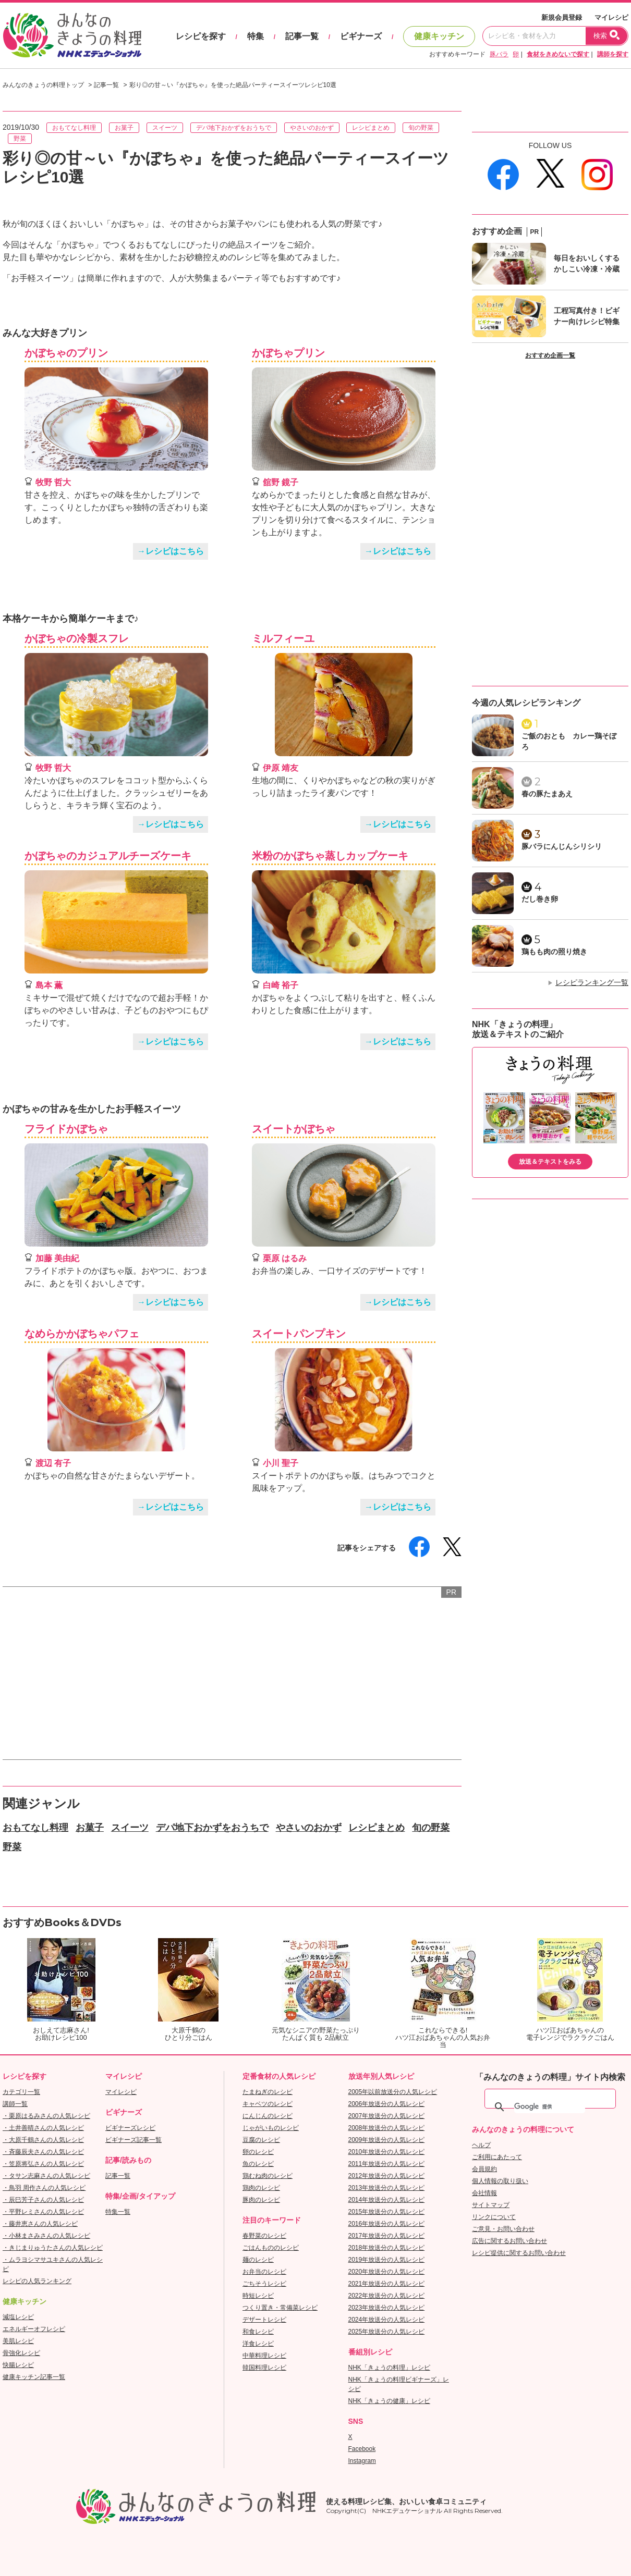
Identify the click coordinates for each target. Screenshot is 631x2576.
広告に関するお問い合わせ (509, 2241)
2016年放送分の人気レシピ (386, 2223)
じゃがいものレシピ (270, 2127)
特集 (255, 36)
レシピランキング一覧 (591, 982)
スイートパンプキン (299, 1333)
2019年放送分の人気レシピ (386, 2259)
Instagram (362, 2460)
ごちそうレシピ (264, 2283)
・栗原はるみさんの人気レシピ (46, 2115)
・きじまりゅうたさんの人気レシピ (53, 2247)
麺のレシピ (258, 2259)
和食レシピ (258, 2331)
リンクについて (494, 2217)
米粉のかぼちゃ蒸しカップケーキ (330, 855)
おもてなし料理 (74, 127)
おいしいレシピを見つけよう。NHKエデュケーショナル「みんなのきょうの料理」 (73, 35)
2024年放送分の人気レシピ (386, 2319)
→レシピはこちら (170, 551)
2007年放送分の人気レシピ (386, 2115)
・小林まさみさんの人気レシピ (46, 2235)
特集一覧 (117, 2211)
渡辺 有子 (53, 1463)
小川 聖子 (280, 1463)
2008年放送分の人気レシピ (386, 2127)
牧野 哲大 (53, 482)
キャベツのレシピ (267, 2103)
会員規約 (484, 2169)
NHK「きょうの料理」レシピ (389, 2367)
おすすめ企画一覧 (550, 355)
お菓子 (124, 127)
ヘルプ (481, 2145)
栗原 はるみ (285, 1258)
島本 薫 (49, 985)
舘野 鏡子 (280, 482)
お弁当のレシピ (264, 2271)
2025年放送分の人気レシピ (386, 2331)
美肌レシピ (18, 2341)
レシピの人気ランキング (37, 2281)
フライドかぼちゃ (66, 1129)
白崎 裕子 (280, 985)
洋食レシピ (258, 2343)
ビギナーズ (361, 36)
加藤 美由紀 (57, 1258)
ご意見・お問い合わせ (503, 2229)
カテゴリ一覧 (21, 2092)
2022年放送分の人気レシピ (386, 2295)
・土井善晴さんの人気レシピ (43, 2127)
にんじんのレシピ (267, 2115)
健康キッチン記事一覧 (34, 2377)
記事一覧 (302, 36)
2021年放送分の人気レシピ (386, 2283)
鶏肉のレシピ (261, 2187)
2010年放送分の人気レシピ (386, 2151)
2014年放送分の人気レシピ (386, 2199)
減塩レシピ (18, 2317)
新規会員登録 (561, 17)
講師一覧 (15, 2103)
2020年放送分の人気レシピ (386, 2271)
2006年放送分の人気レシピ (386, 2103)
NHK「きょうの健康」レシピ (389, 2401)
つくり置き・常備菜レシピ (280, 2307)
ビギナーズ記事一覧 (133, 2139)
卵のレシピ (258, 2151)
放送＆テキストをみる (550, 1161)
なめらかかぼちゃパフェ (82, 1333)
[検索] (549, 2107)
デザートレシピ (264, 2319)
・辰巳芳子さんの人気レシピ (43, 2199)
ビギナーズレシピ (130, 2127)
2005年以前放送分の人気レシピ (393, 2092)
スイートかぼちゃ (293, 1129)
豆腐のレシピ (261, 2139)
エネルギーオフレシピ (34, 2329)
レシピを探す (201, 36)
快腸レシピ (18, 2365)
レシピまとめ (371, 127)
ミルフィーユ (283, 638)
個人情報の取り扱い (500, 2181)
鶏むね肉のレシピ (267, 2175)
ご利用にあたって (497, 2157)
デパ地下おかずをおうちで (233, 127)
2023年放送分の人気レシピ (386, 2307)
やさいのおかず (312, 127)
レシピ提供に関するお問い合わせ (519, 2253)
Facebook (362, 2448)
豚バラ (499, 54)
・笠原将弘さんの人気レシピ (43, 2163)
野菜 (20, 138)
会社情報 (484, 2193)
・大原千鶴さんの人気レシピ (43, 2139)
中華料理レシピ (264, 2355)
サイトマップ (490, 2205)
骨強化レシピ (21, 2353)
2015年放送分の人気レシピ (386, 2211)
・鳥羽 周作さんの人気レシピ (44, 2187)
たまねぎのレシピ (267, 2092)
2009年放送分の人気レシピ (386, 2139)
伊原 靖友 (280, 767)
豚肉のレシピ (261, 2199)
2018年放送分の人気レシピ (386, 2247)
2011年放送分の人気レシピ (386, 2163)
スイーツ (164, 127)
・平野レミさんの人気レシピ (43, 2211)
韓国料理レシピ (264, 2367)
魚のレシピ (258, 2163)
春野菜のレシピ (264, 2235)
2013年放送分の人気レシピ (386, 2187)
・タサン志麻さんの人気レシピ (46, 2175)
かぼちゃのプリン (66, 353)
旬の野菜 (420, 127)
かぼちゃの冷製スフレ (77, 638)
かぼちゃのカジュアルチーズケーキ (108, 855)
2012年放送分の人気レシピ (386, 2175)
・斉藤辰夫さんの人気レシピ (43, 2151)
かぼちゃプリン (288, 353)
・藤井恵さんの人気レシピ (40, 2223)
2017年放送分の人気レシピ (386, 2235)
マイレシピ (611, 17)
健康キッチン (439, 36)
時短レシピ (258, 2295)
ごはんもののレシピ (270, 2247)
